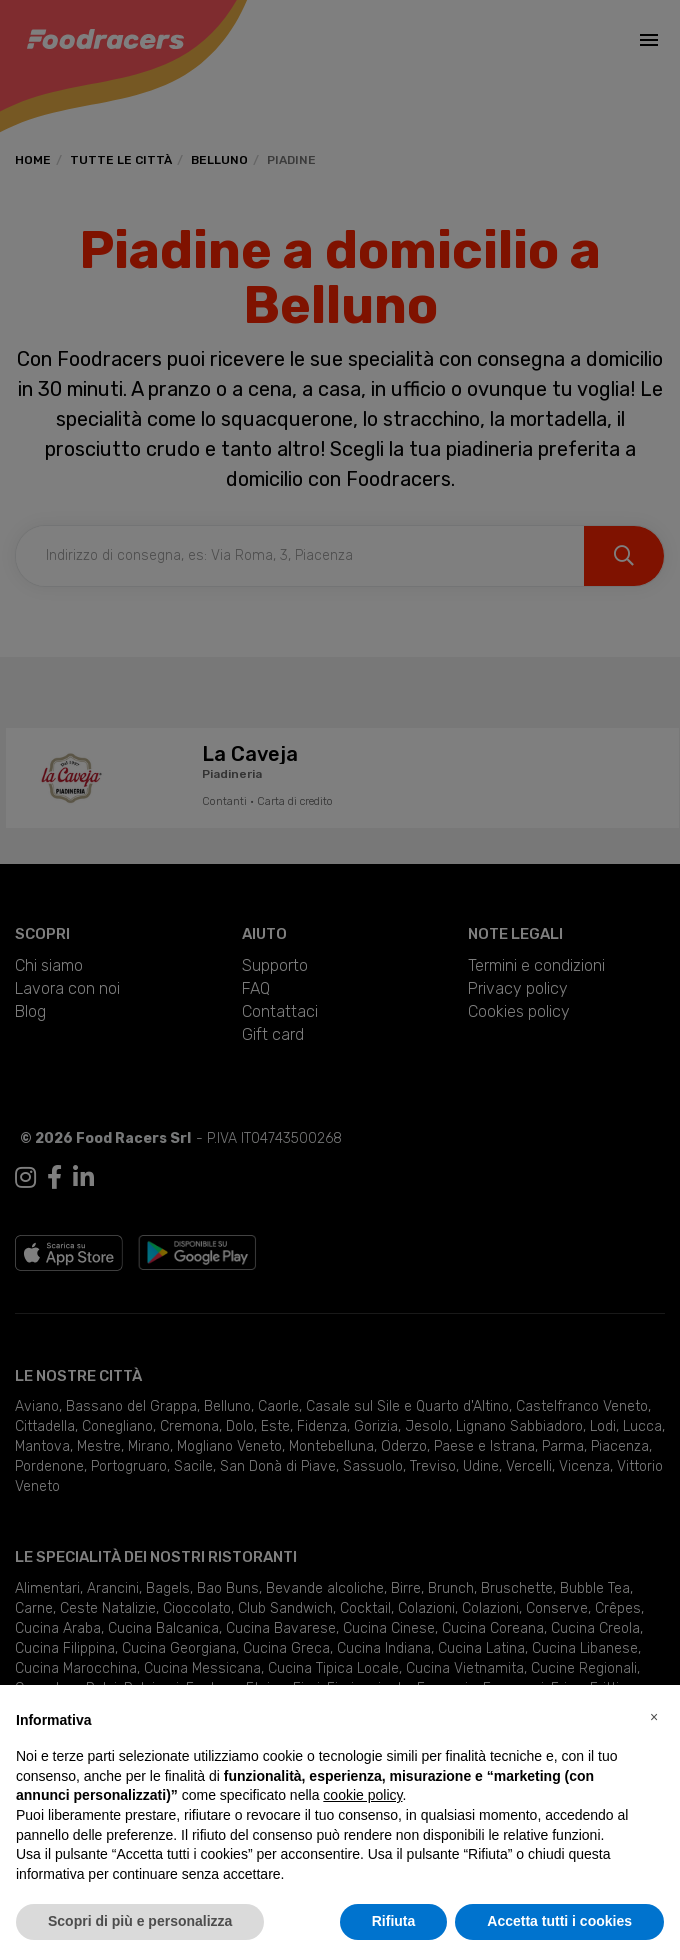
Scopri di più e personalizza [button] (140, 1921)
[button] (654, 1717)
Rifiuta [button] (394, 1921)
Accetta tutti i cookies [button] (559, 1921)
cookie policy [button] (362, 1795)
